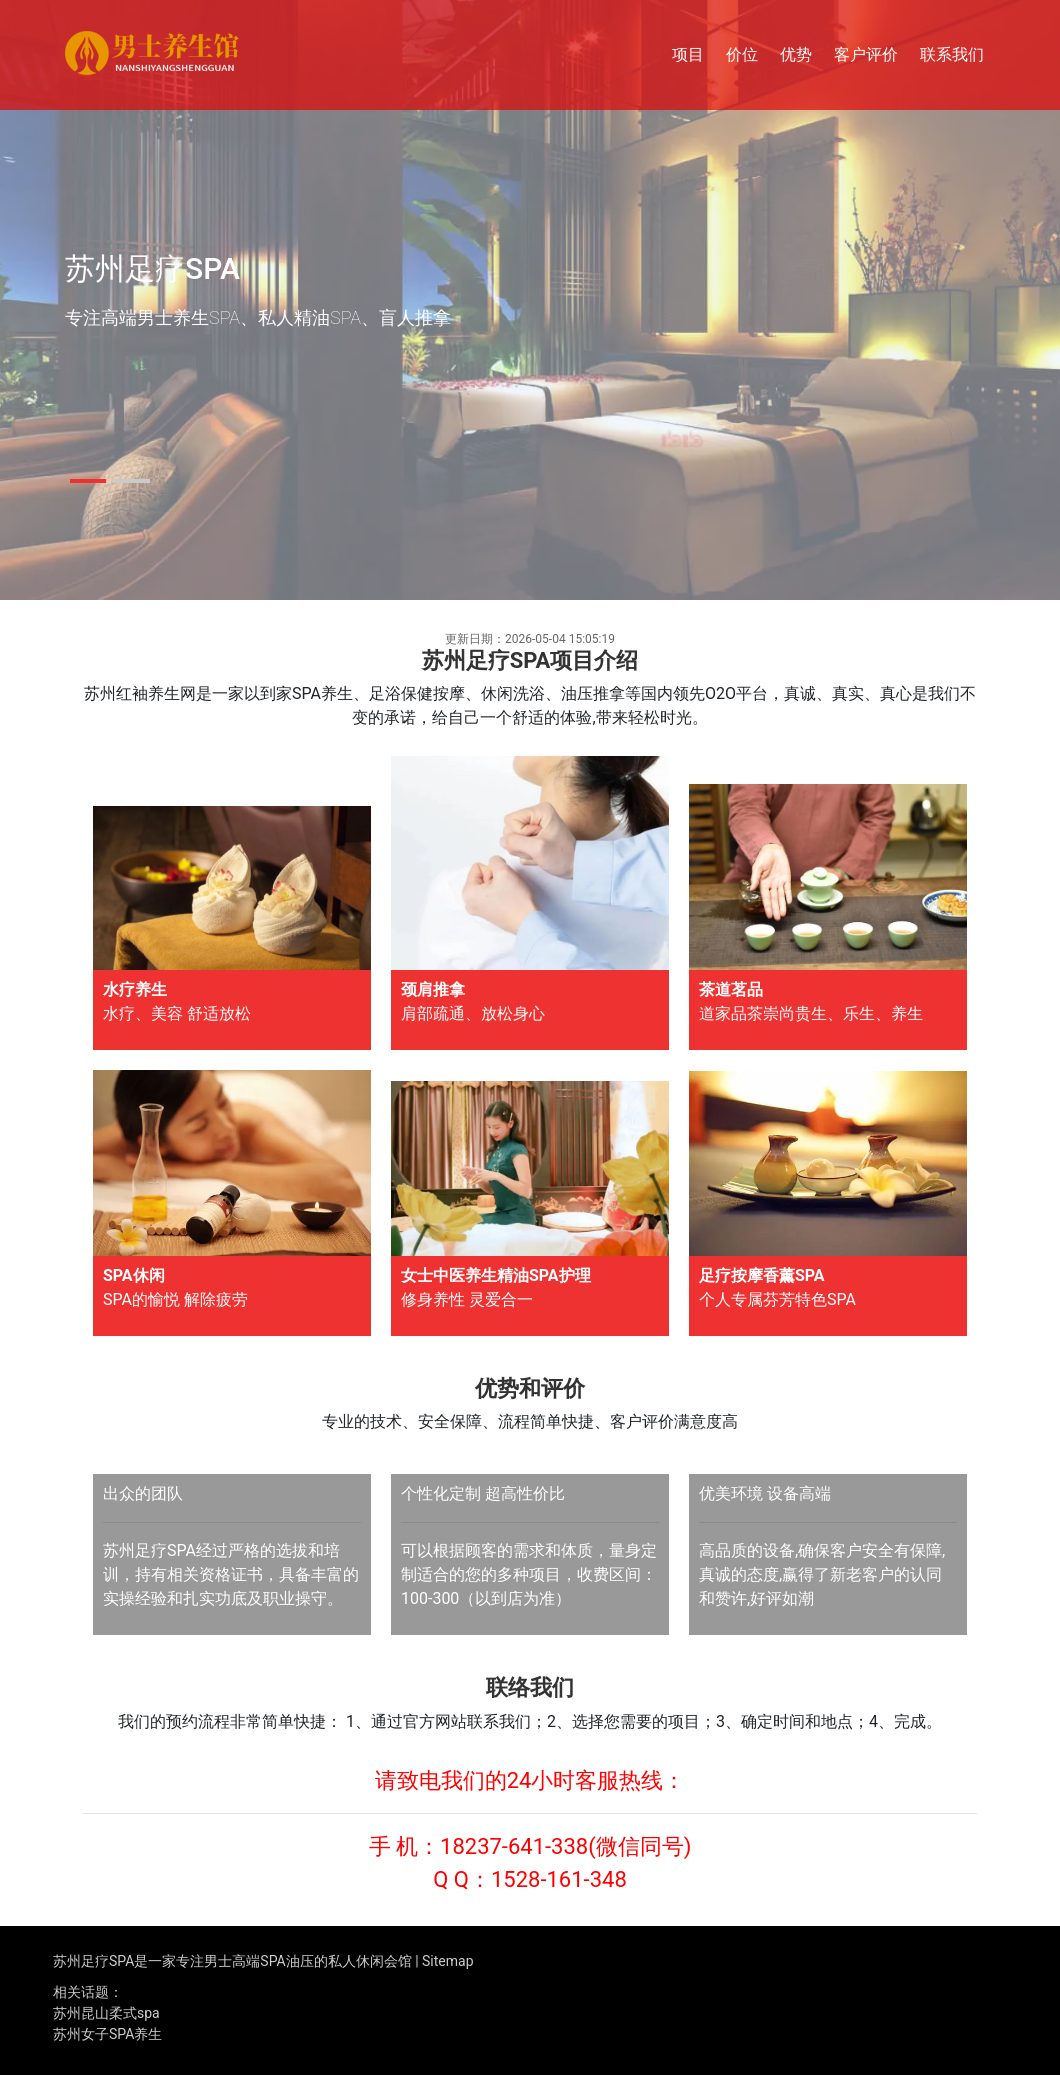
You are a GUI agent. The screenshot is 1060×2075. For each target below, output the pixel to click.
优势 (796, 54)
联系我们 (952, 54)
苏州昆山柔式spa (106, 2013)
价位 (742, 54)
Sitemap (447, 1961)
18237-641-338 (514, 1846)
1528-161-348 (559, 1879)
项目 (688, 54)
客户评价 (866, 54)
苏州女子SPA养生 (107, 2034)
